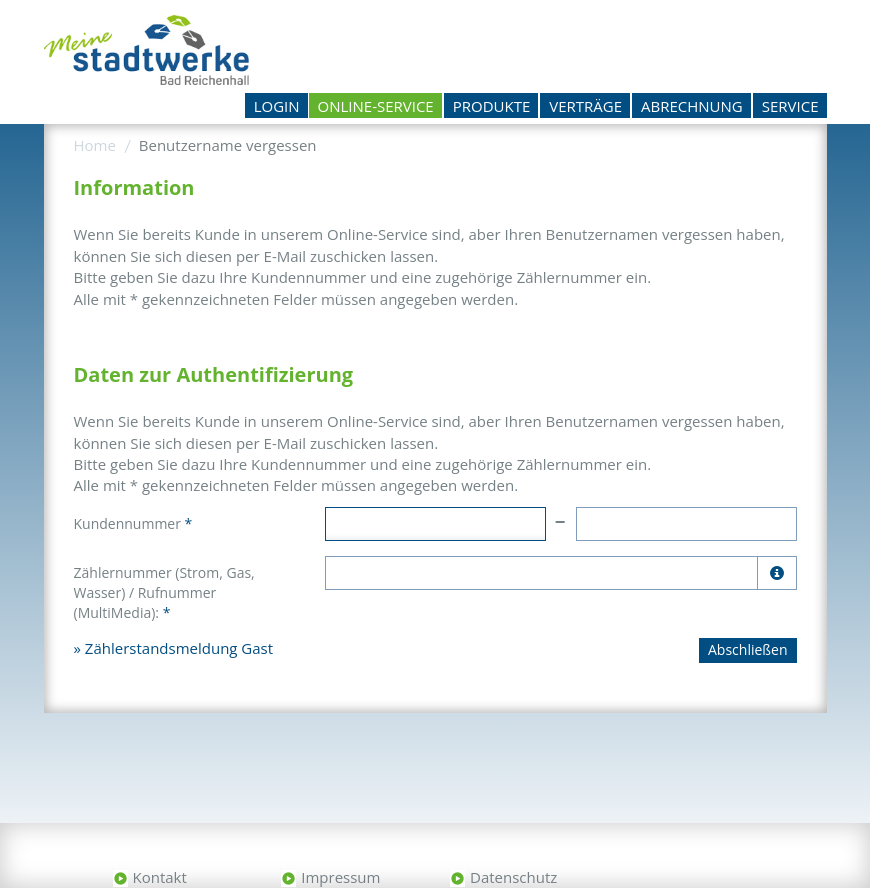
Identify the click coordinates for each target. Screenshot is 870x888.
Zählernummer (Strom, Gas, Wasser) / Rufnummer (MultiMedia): (164, 592)
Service (790, 106)
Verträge (585, 106)
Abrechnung (692, 106)
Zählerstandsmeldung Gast (179, 648)
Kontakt (160, 877)
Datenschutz (513, 877)
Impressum (340, 877)
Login (277, 106)
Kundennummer (133, 523)
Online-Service (376, 106)
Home (95, 145)
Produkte (492, 106)
